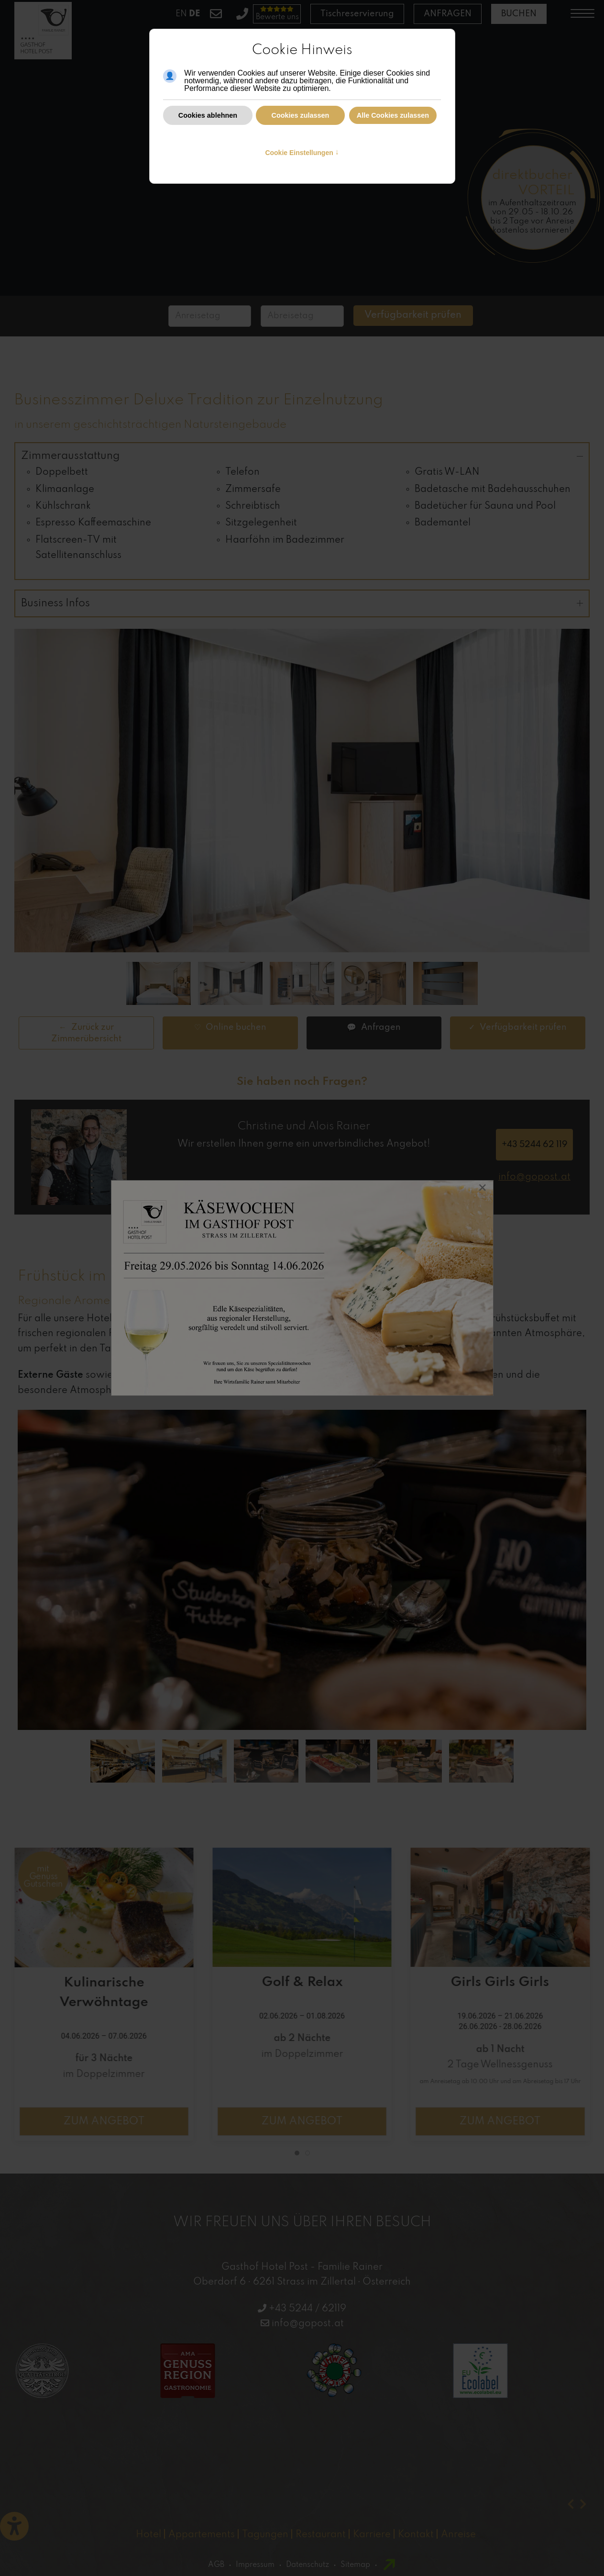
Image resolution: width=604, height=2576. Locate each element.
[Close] (482, 1189)
